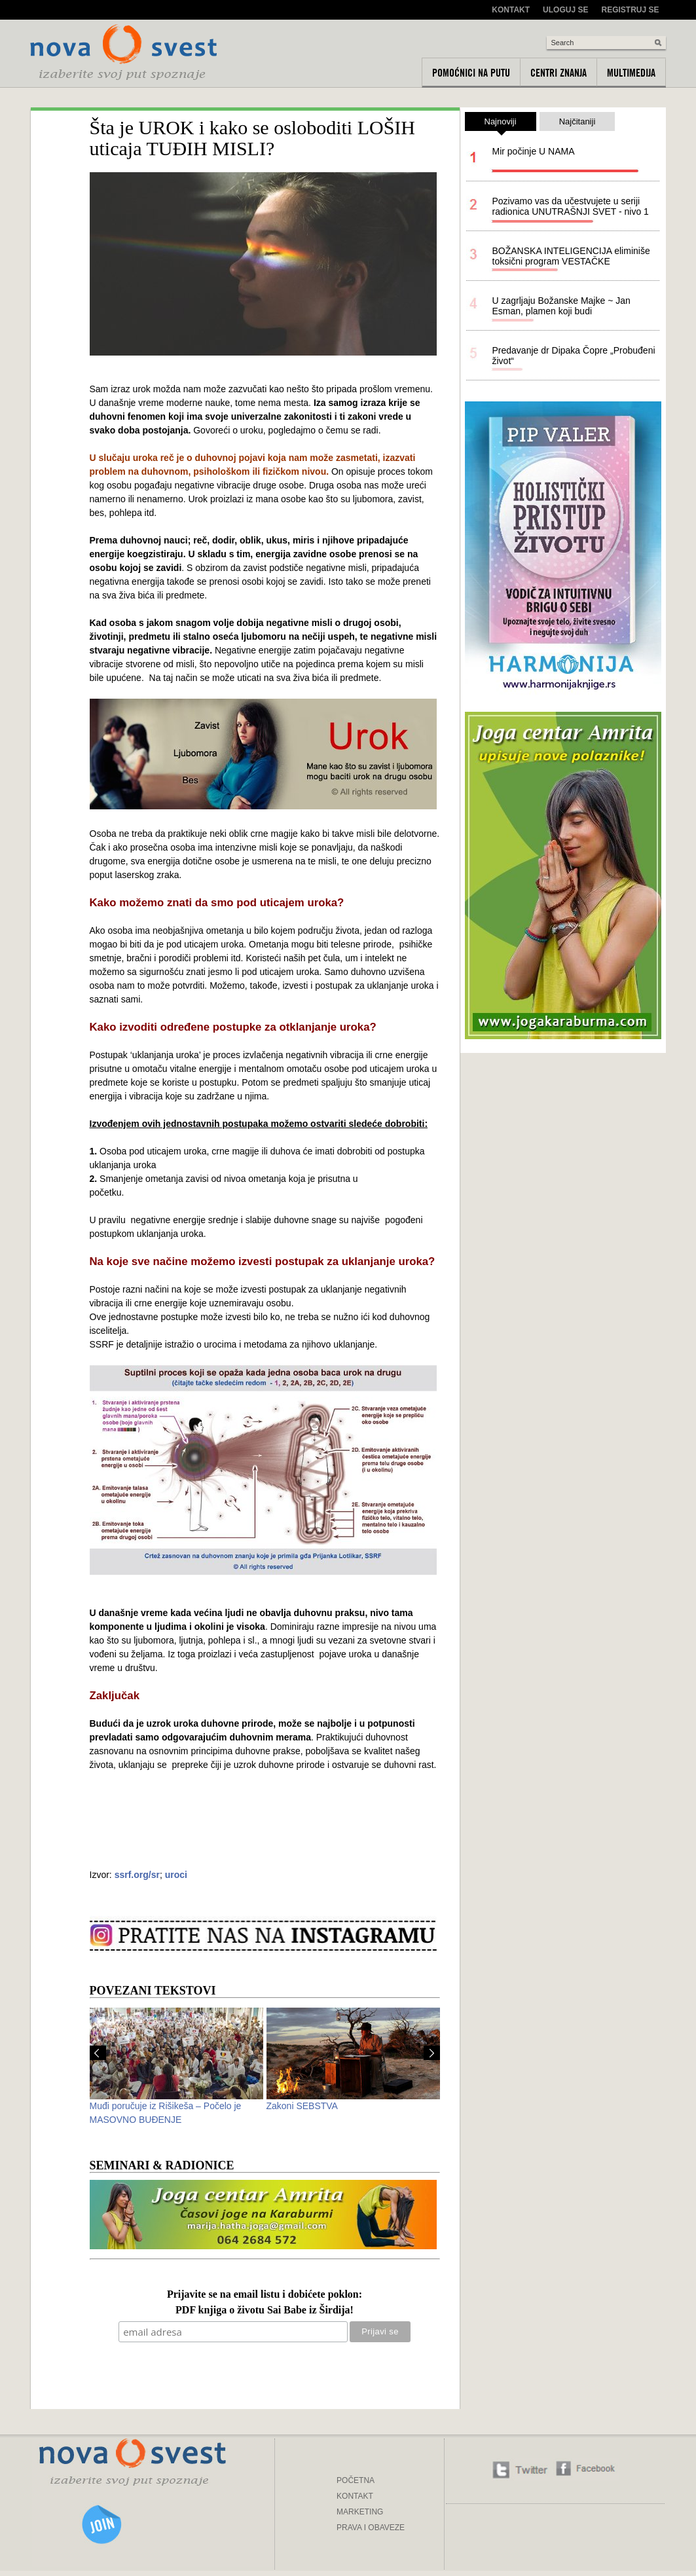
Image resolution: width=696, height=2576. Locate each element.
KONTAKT (355, 2496)
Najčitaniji (577, 121)
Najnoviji (501, 124)
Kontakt (511, 9)
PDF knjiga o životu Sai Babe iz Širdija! (264, 2310)
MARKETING (360, 2511)
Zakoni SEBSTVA (302, 2106)
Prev (98, 2053)
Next (432, 2053)
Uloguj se (565, 9)
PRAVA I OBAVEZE (371, 2527)
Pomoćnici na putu (471, 72)
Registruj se (630, 9)
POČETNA (356, 2480)
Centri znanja (558, 72)
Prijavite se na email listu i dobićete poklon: (264, 2295)
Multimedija (631, 72)
